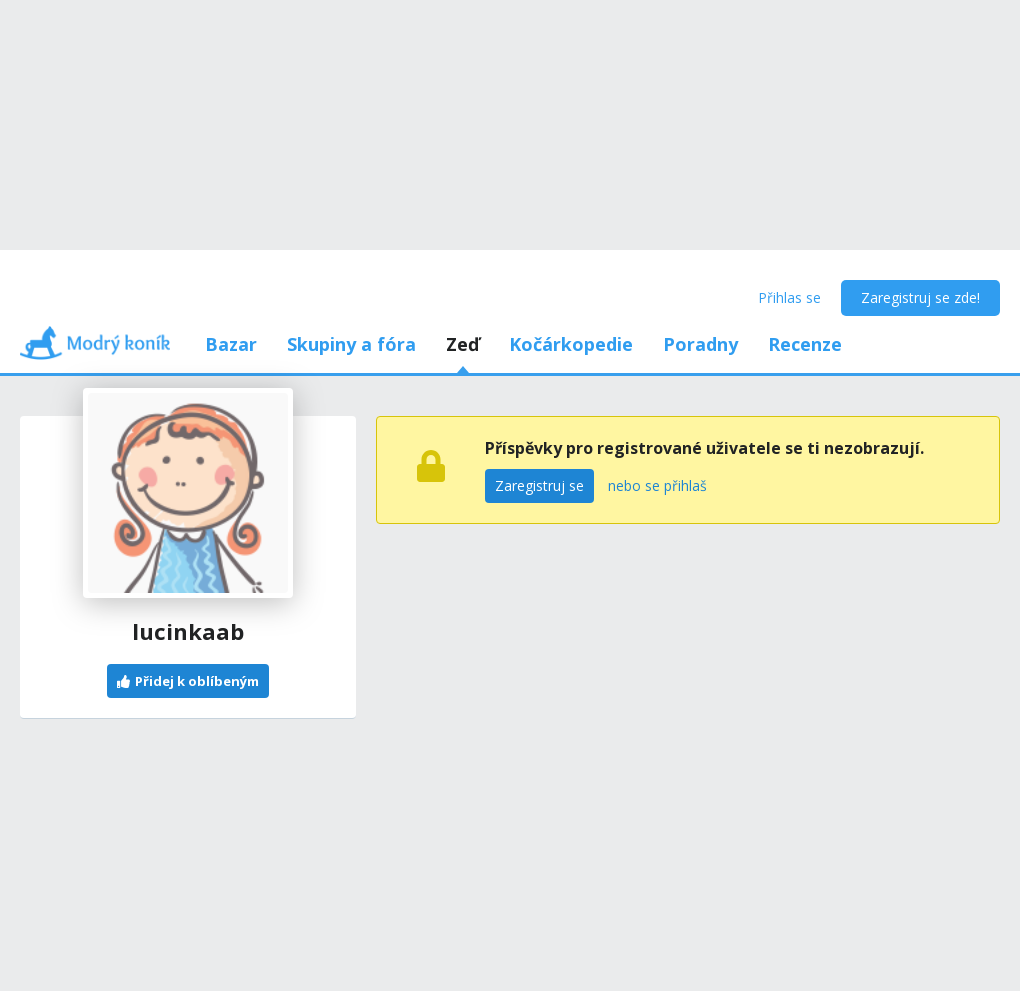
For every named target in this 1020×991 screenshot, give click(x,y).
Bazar (231, 344)
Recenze (805, 344)
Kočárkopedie (571, 344)
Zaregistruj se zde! (920, 297)
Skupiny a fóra (351, 344)
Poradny (700, 344)
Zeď (462, 344)
